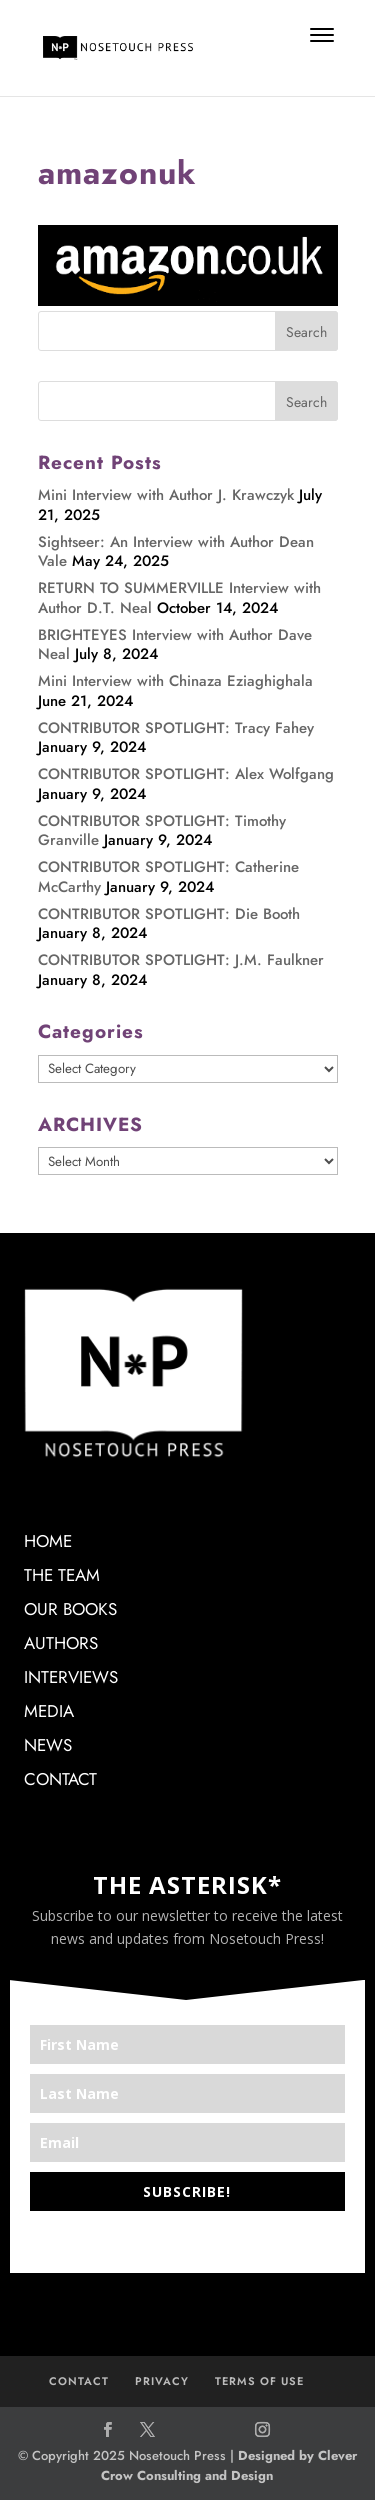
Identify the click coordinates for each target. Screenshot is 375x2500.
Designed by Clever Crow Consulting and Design (229, 2465)
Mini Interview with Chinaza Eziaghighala (175, 681)
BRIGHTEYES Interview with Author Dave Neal (175, 645)
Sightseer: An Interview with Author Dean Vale (176, 552)
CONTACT (60, 1779)
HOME (48, 1541)
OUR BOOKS (70, 1609)
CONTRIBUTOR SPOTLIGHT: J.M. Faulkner (181, 960)
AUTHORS (61, 1643)
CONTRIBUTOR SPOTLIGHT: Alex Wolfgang (186, 774)
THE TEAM (62, 1575)
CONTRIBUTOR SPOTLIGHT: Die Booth (169, 914)
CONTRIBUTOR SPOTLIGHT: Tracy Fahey (176, 728)
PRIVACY (162, 2381)
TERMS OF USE (259, 2381)
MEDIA (49, 1711)
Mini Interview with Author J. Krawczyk (166, 495)
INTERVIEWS (71, 1677)
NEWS (48, 1745)
